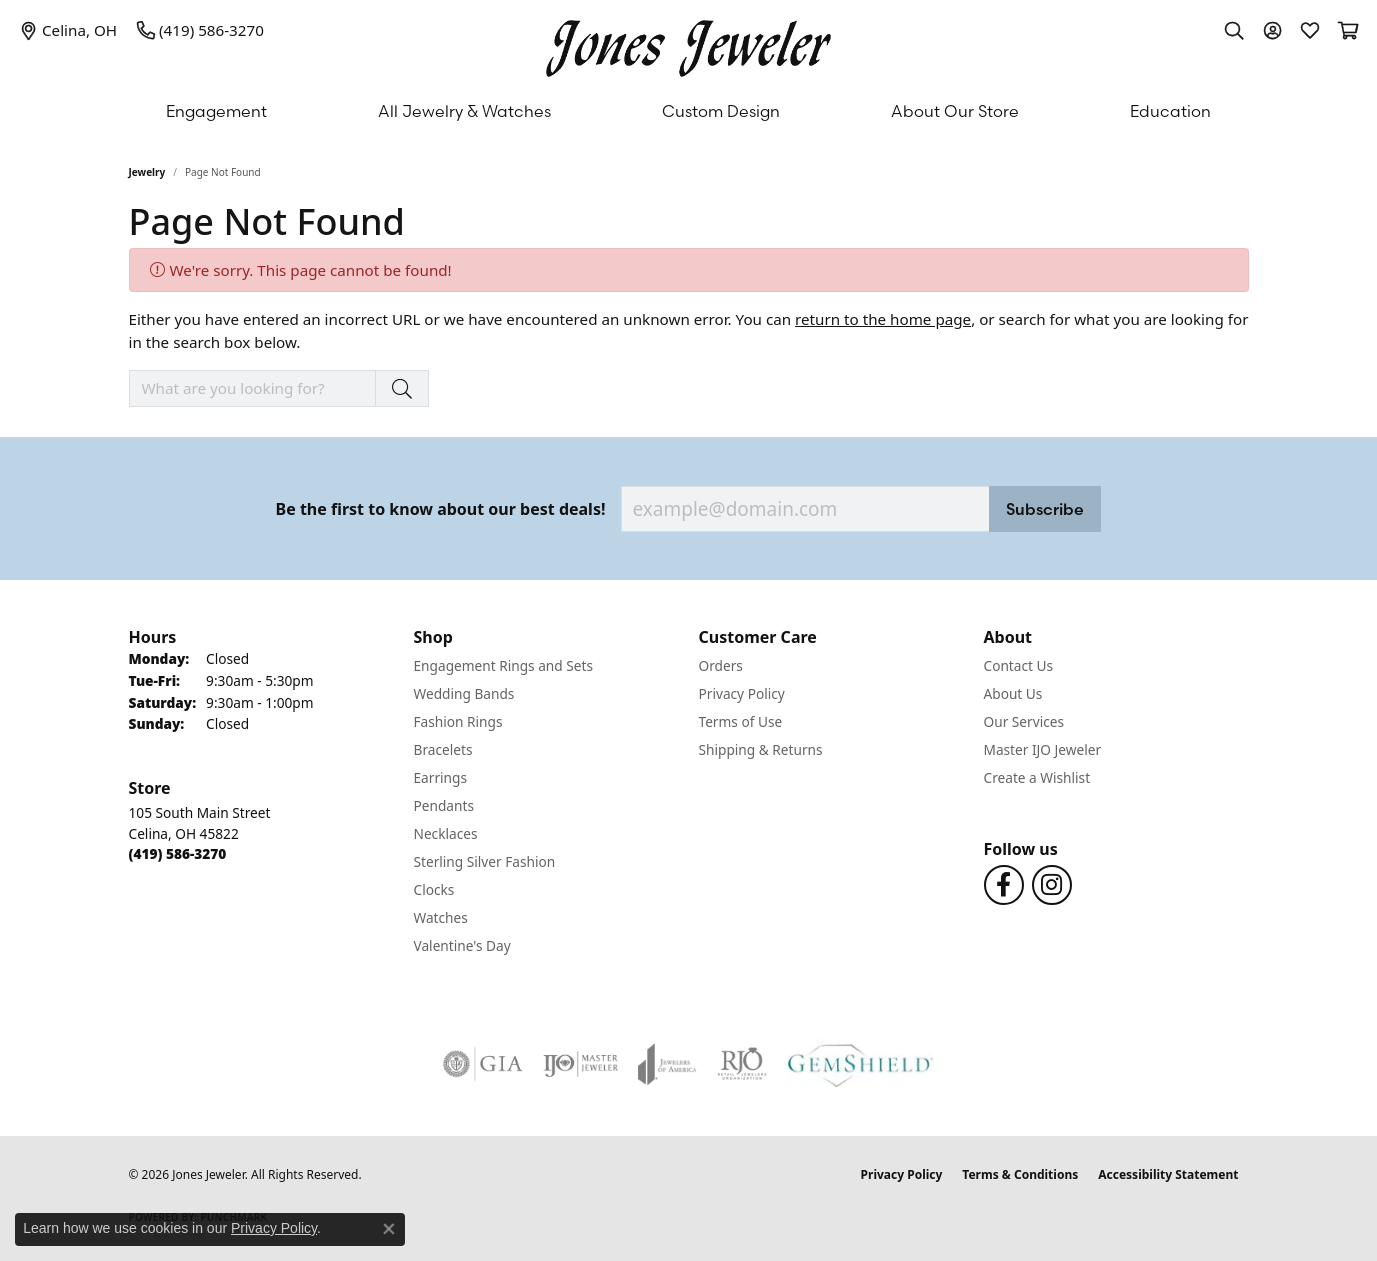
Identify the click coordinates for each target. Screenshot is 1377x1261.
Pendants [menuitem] (444, 805)
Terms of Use (741, 721)
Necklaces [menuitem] (446, 833)
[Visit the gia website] (483, 1064)
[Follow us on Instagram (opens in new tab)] (1052, 885)
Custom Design (721, 111)
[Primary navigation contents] (688, 111)
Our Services (1024, 721)
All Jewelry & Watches (464, 111)
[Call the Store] (178, 853)
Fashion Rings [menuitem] (458, 721)
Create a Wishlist (1037, 777)
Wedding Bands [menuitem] (464, 693)
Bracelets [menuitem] (443, 749)
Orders (721, 665)
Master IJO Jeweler (1043, 749)
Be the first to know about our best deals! (441, 509)
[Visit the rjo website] (742, 1064)
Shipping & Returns (761, 749)
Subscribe (1045, 509)
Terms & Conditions (1020, 1174)
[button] (1234, 30)
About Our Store (955, 111)
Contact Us (1019, 665)
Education (1170, 111)
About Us (1013, 693)
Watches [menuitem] (441, 917)
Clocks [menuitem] (434, 889)
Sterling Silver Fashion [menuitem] (485, 861)
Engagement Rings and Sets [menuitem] (503, 665)
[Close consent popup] (389, 1229)
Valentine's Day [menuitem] (462, 945)
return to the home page (883, 319)
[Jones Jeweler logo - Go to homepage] (688, 43)
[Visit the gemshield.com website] (860, 1064)
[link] (68, 30)
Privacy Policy (742, 693)
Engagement (216, 111)
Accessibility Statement (1168, 1174)
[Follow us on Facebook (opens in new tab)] (1004, 885)
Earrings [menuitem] (441, 777)
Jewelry (147, 172)
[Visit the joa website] (667, 1064)
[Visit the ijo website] (580, 1064)
